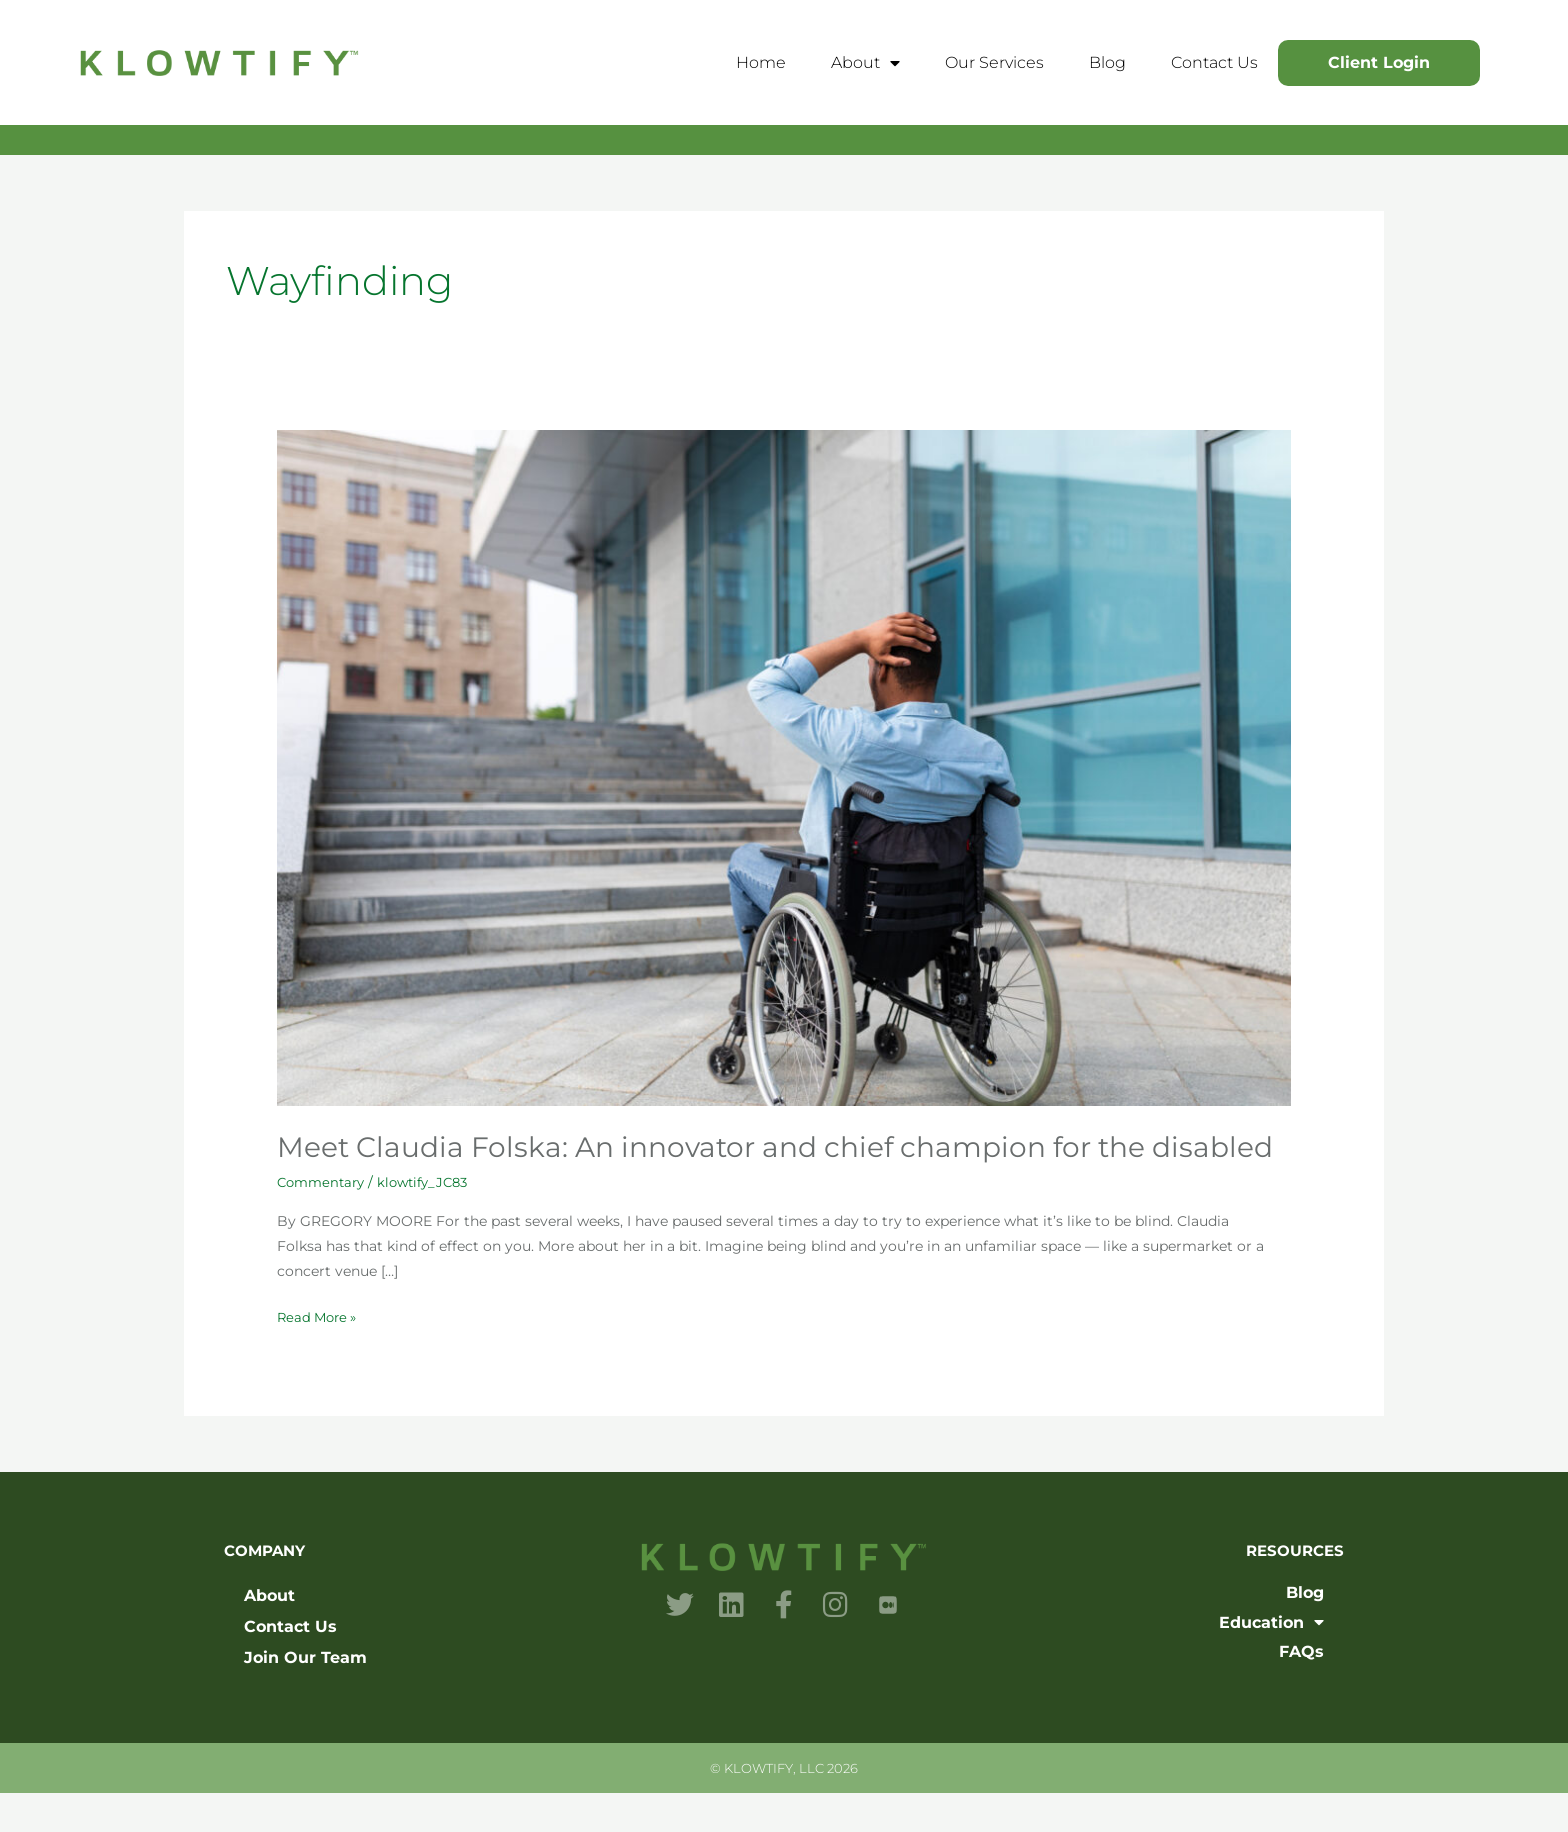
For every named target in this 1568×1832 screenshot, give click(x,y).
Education (1271, 1661)
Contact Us (1214, 62)
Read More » (320, 1354)
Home (761, 62)
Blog (1107, 62)
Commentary (324, 1221)
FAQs (1301, 1690)
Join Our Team (305, 1696)
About (865, 63)
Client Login (1379, 62)
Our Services (994, 62)
